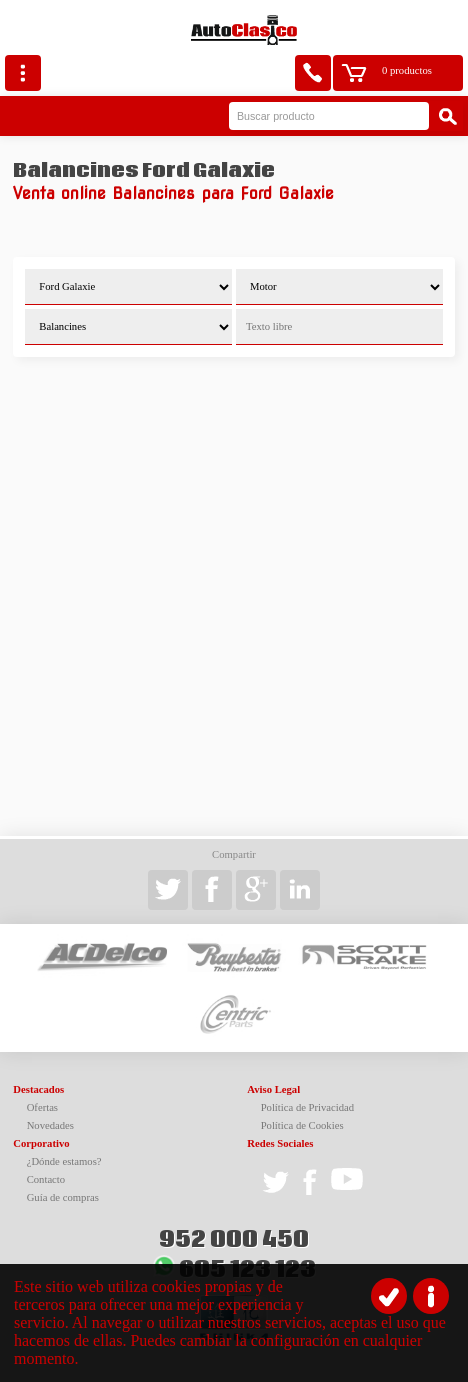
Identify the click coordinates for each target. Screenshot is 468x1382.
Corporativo (41, 1143)
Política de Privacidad (308, 1107)
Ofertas (42, 1107)
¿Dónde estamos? (64, 1161)
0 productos (407, 70)
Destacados (38, 1089)
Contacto (46, 1179)
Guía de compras (63, 1197)
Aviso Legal (273, 1089)
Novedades (50, 1125)
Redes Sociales (280, 1143)
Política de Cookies (302, 1125)
